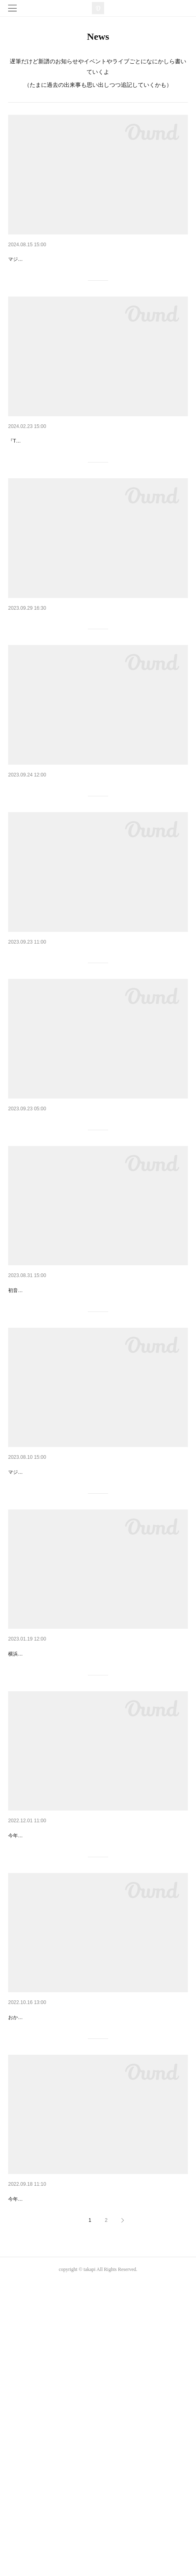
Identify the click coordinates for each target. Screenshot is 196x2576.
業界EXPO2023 (42, 2068)
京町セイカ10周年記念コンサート (83, 1059)
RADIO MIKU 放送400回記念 (71, 691)
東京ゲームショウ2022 (59, 2474)
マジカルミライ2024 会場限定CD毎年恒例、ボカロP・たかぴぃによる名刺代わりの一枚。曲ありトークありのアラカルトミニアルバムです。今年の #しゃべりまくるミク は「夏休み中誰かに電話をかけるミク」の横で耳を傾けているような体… (98, 285)
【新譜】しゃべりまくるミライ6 (81, 1643)
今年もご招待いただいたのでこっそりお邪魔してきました (71, 2493)
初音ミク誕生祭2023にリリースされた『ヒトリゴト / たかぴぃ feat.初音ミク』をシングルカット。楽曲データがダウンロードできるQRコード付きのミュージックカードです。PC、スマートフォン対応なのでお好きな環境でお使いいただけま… (97, 1454)
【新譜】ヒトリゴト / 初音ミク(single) (94, 1427)
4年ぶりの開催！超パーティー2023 (86, 2267)
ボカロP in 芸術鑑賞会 (58, 1860)
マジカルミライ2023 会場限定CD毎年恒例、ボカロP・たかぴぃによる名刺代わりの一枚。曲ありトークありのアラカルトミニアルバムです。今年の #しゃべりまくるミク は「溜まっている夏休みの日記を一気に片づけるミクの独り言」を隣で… (98, 1671)
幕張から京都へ (43, 1243)
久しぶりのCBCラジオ (59, 875)
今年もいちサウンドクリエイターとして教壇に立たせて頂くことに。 (83, 2086)
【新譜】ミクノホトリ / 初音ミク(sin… (95, 474)
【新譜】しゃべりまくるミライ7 (81, 258)
